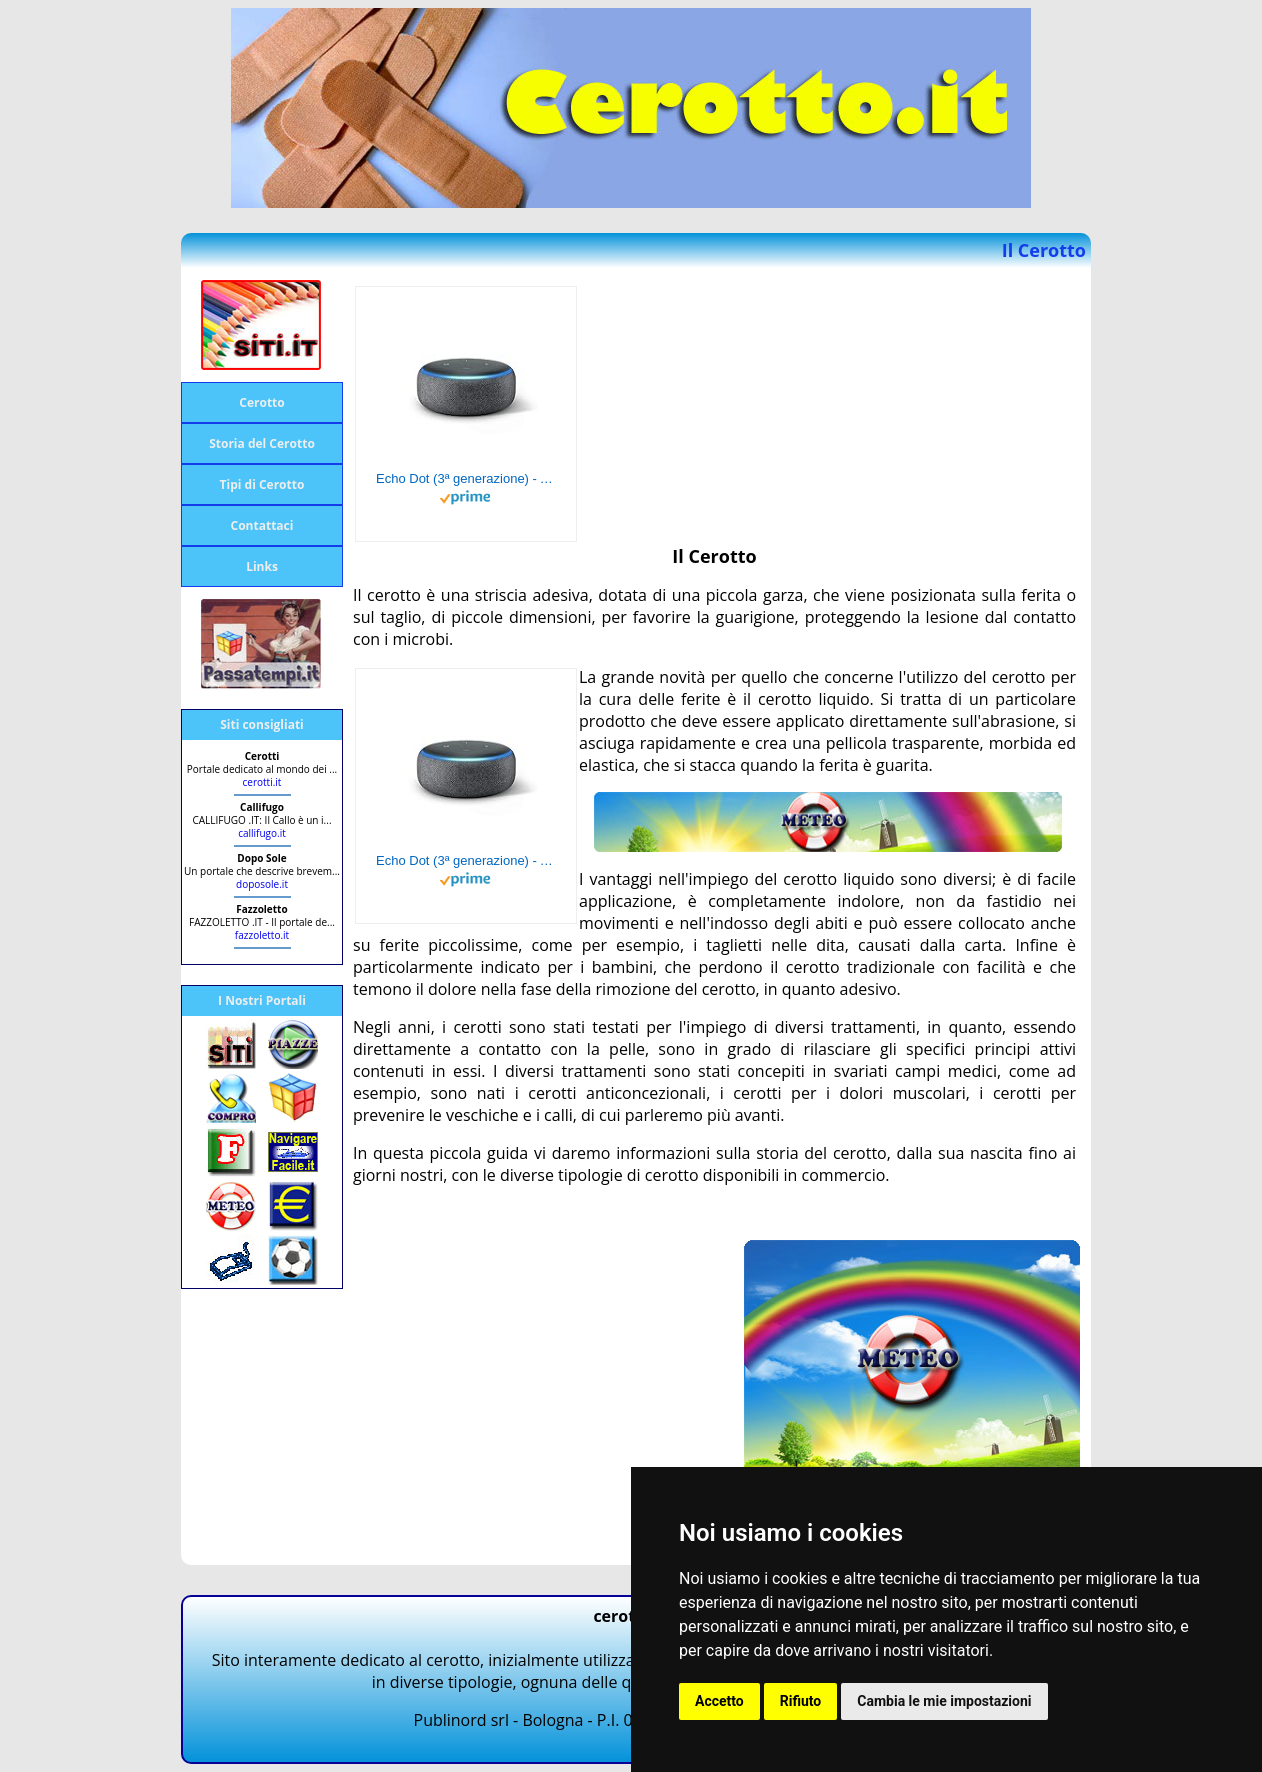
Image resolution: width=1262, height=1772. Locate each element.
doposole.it (262, 884)
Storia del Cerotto (262, 443)
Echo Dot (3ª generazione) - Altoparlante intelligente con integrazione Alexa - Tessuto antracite (466, 478)
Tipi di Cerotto (262, 484)
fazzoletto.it (262, 935)
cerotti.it (262, 782)
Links (262, 566)
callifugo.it (262, 833)
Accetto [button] (719, 1701)
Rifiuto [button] (801, 1701)
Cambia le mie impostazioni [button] (944, 1701)
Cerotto (261, 402)
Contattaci (262, 525)
